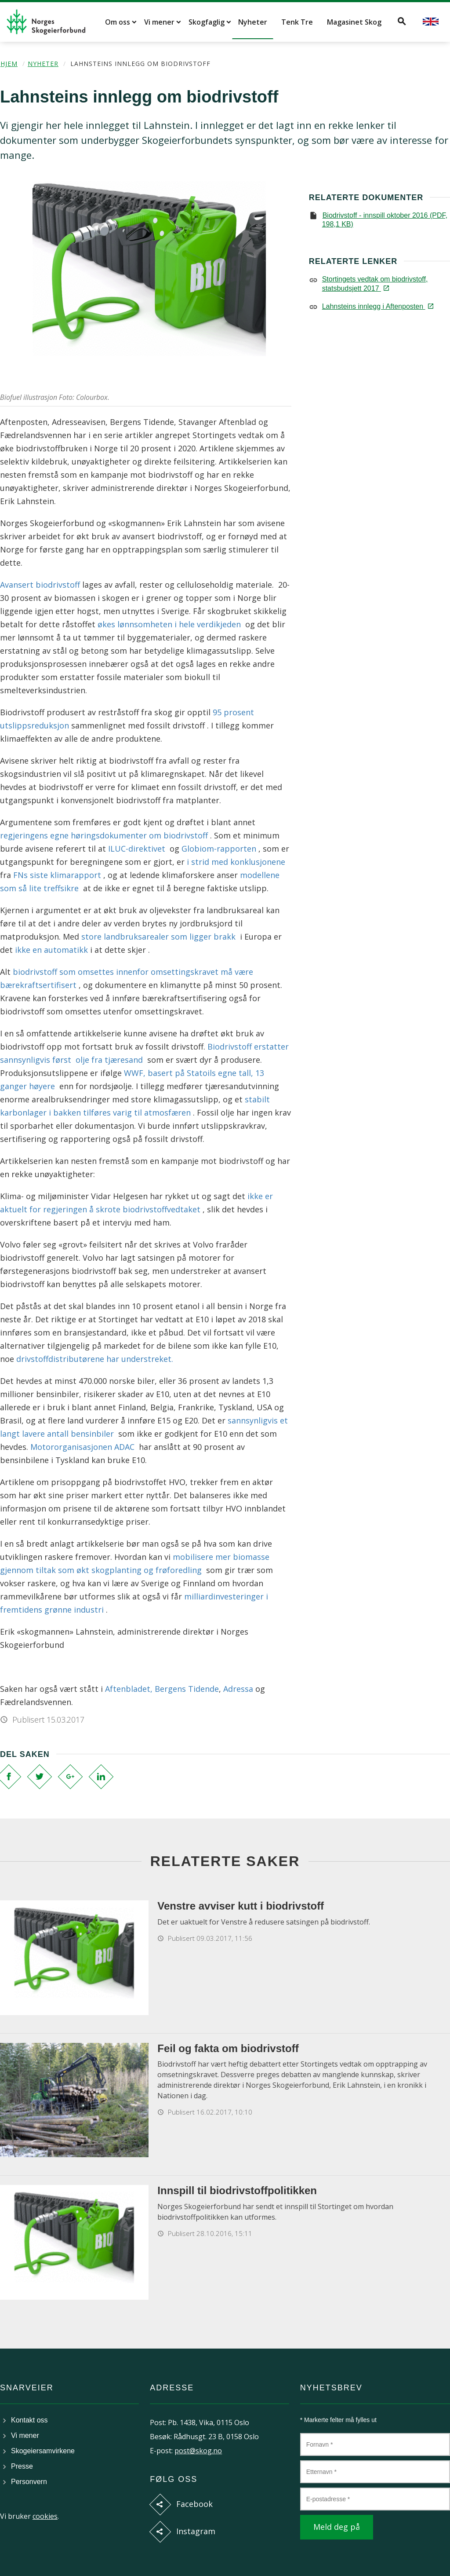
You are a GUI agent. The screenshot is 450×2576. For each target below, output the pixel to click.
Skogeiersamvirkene (43, 2451)
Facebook (194, 2504)
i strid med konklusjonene (236, 861)
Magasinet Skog (354, 22)
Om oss (117, 22)
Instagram (195, 2531)
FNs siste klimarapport (57, 875)
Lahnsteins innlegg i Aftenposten (377, 306)
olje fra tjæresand (110, 1059)
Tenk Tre (297, 22)
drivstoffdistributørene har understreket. (93, 1359)
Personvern (29, 2481)
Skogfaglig (207, 22)
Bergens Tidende (187, 1688)
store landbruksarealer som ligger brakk (158, 936)
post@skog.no (198, 2450)
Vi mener (159, 22)
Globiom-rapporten (218, 848)
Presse (22, 2466)
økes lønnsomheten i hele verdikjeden (170, 624)
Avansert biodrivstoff (41, 584)
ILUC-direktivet (135, 848)
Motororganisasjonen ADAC (83, 1447)
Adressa (238, 1688)
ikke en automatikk (52, 949)
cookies (45, 2516)
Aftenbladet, (128, 1688)
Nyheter (252, 22)
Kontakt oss (29, 2420)
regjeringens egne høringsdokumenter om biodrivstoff (105, 835)
